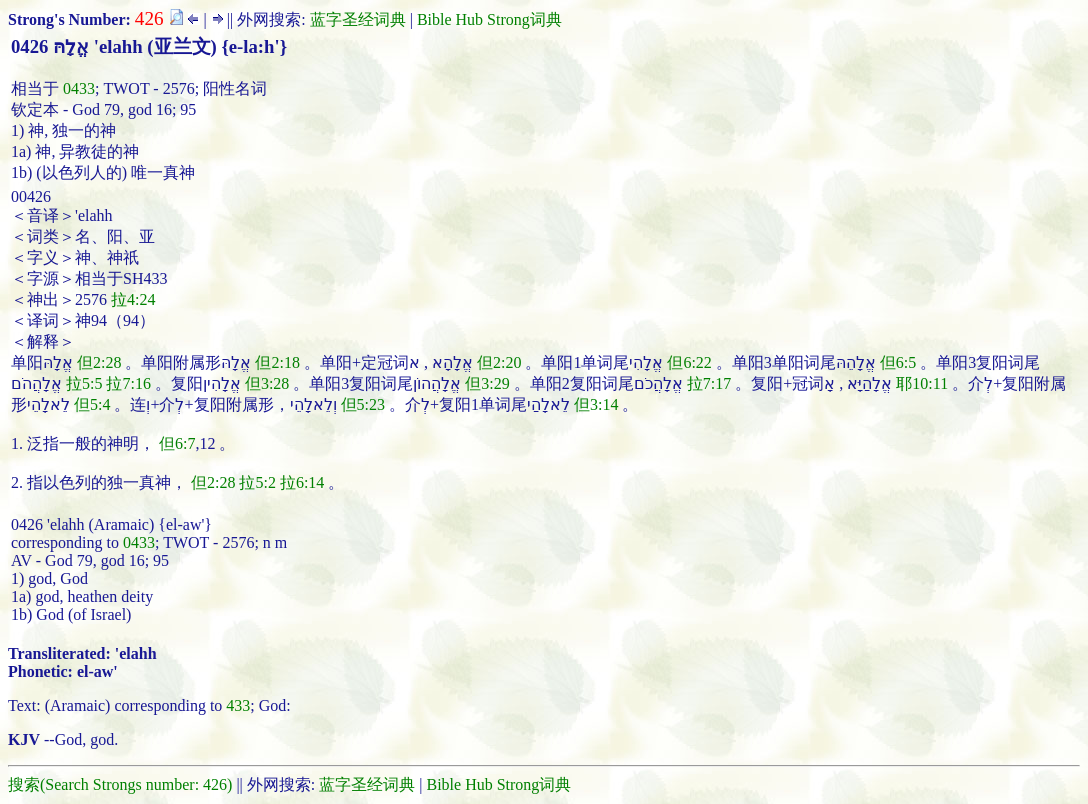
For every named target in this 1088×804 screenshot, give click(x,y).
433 (238, 705)
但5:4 (92, 404)
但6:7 (177, 443)
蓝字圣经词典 (358, 19)
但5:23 (363, 404)
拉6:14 (302, 482)
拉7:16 (128, 383)
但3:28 (267, 383)
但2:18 (277, 362)
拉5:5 (84, 383)
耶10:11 (922, 383)
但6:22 (689, 362)
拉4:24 (133, 299)
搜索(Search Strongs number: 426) (120, 784)
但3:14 (596, 404)
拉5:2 (257, 482)
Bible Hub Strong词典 (489, 19)
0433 (79, 88)
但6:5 (898, 362)
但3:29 (487, 383)
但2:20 (499, 362)
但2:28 (99, 362)
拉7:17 (709, 383)
